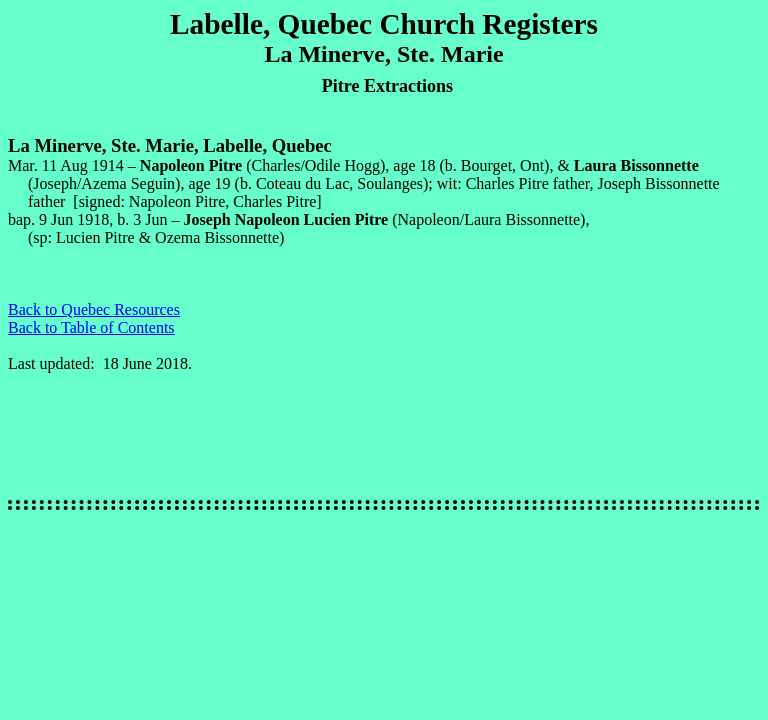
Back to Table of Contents (91, 327)
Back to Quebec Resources (94, 309)
